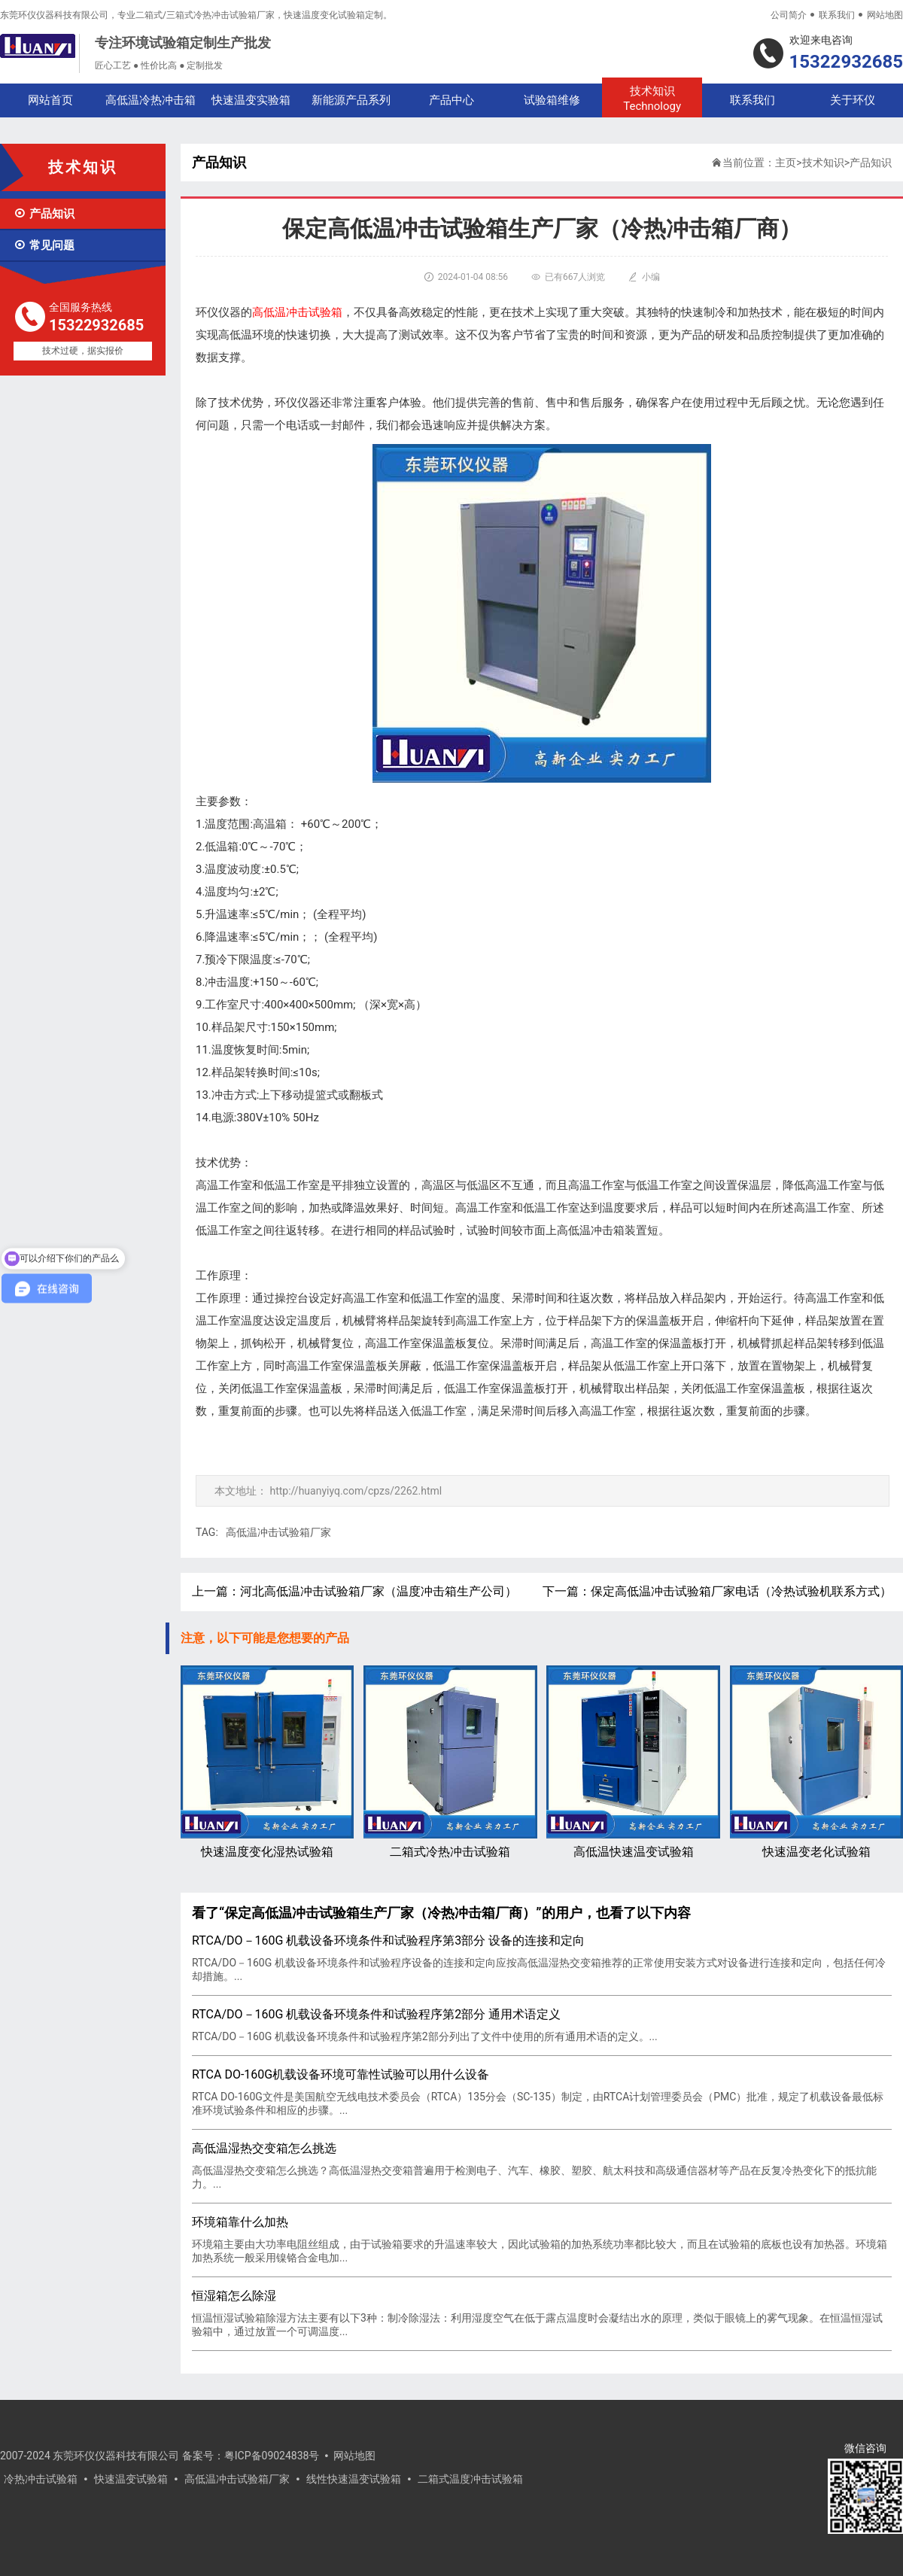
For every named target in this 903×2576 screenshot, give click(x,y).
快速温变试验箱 (131, 2479)
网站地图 (885, 15)
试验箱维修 (552, 100)
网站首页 (50, 100)
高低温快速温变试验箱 (632, 1762)
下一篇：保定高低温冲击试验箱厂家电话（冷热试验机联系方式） (717, 1591)
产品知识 (44, 214)
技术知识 (652, 99)
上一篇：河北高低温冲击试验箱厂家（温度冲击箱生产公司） (354, 1591)
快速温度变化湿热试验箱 (267, 1762)
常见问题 (44, 245)
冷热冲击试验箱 (41, 2479)
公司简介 (789, 15)
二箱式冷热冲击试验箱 (450, 1762)
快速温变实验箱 (250, 100)
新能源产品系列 (351, 100)
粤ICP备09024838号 (272, 2456)
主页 (785, 163)
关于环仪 (852, 100)
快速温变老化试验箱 (816, 1762)
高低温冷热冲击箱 (150, 100)
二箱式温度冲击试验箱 (470, 2479)
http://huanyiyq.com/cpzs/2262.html (355, 1491)
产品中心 (451, 100)
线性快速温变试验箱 (353, 2479)
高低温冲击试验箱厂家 (278, 1532)
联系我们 (837, 15)
